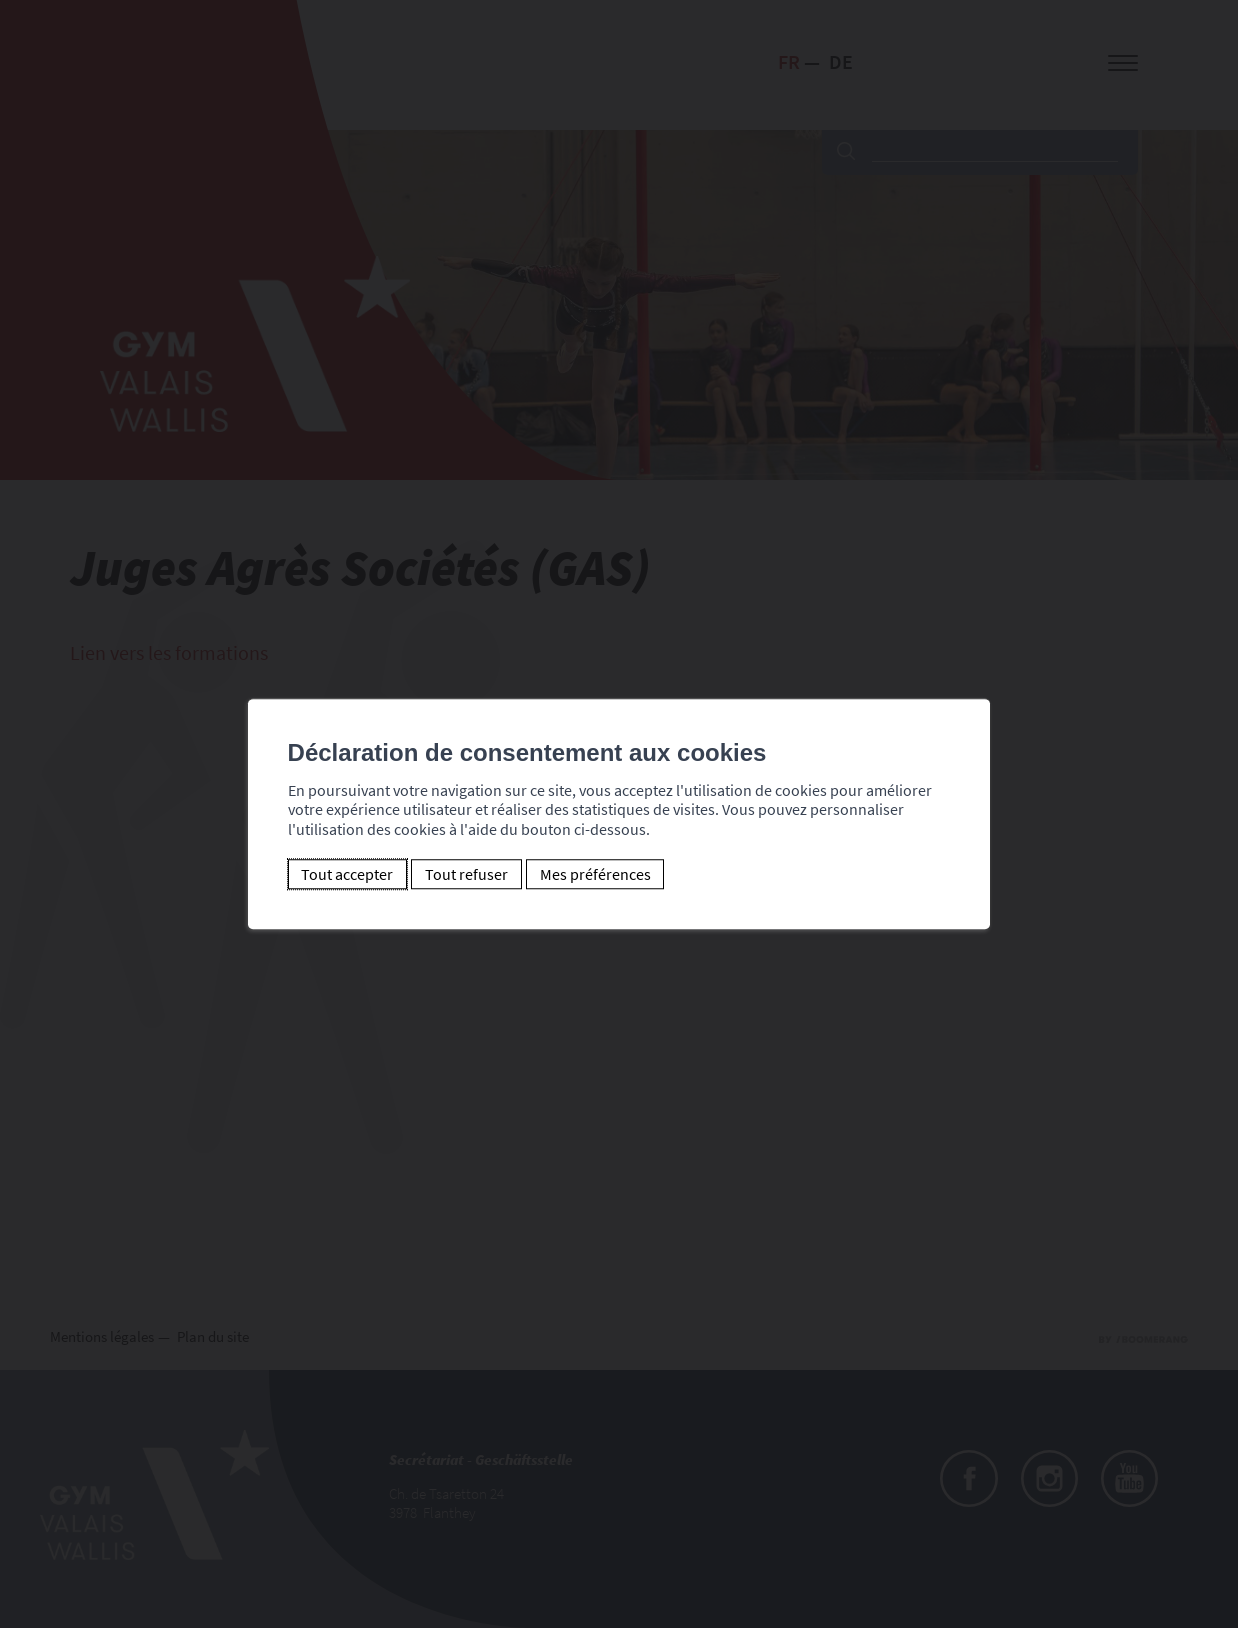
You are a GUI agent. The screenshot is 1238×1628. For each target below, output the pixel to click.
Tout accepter (347, 874)
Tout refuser (466, 874)
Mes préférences (595, 874)
